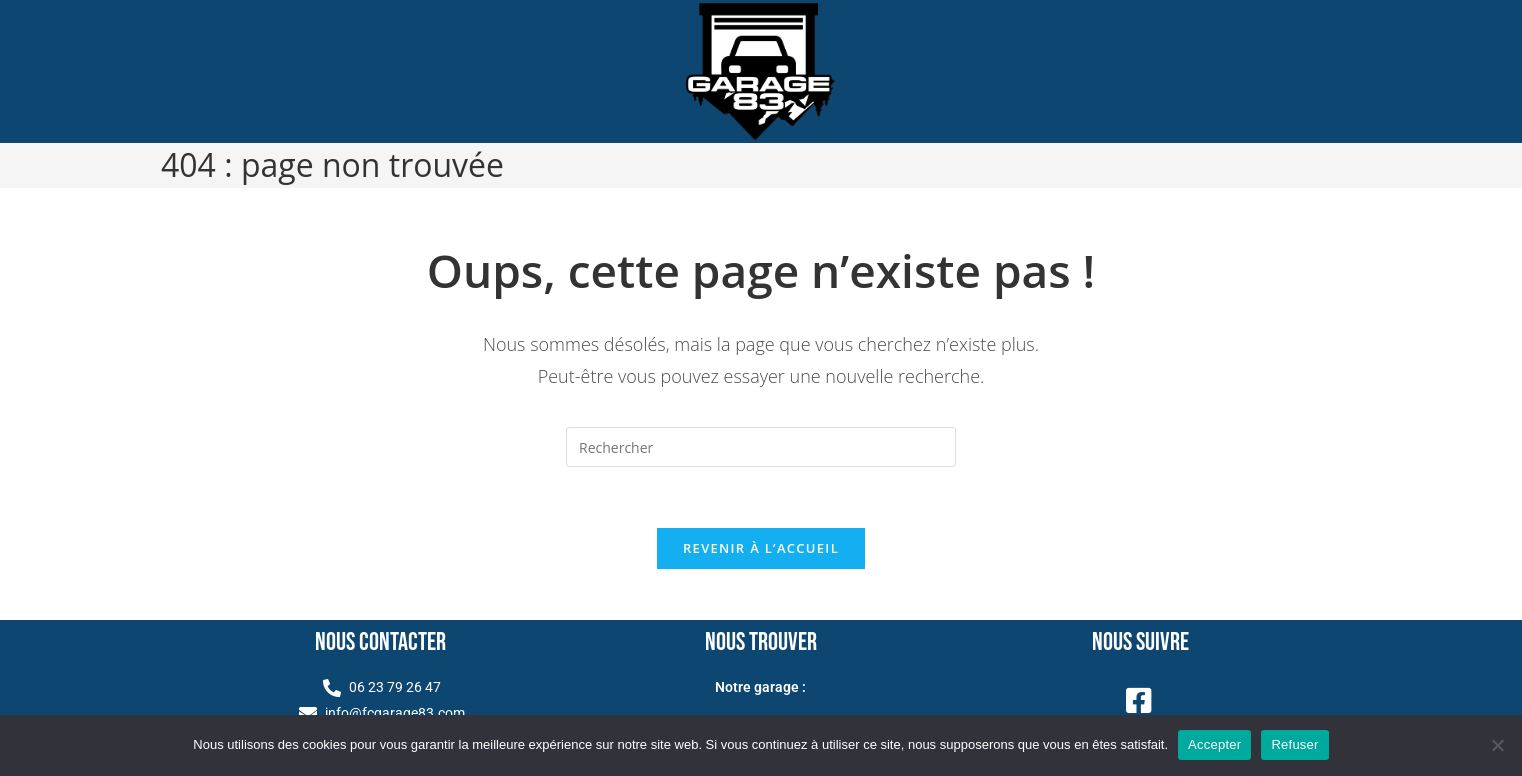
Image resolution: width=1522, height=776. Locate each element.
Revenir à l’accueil (761, 548)
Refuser (1294, 744)
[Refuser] (1497, 745)
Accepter (1214, 744)
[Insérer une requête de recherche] (761, 447)
